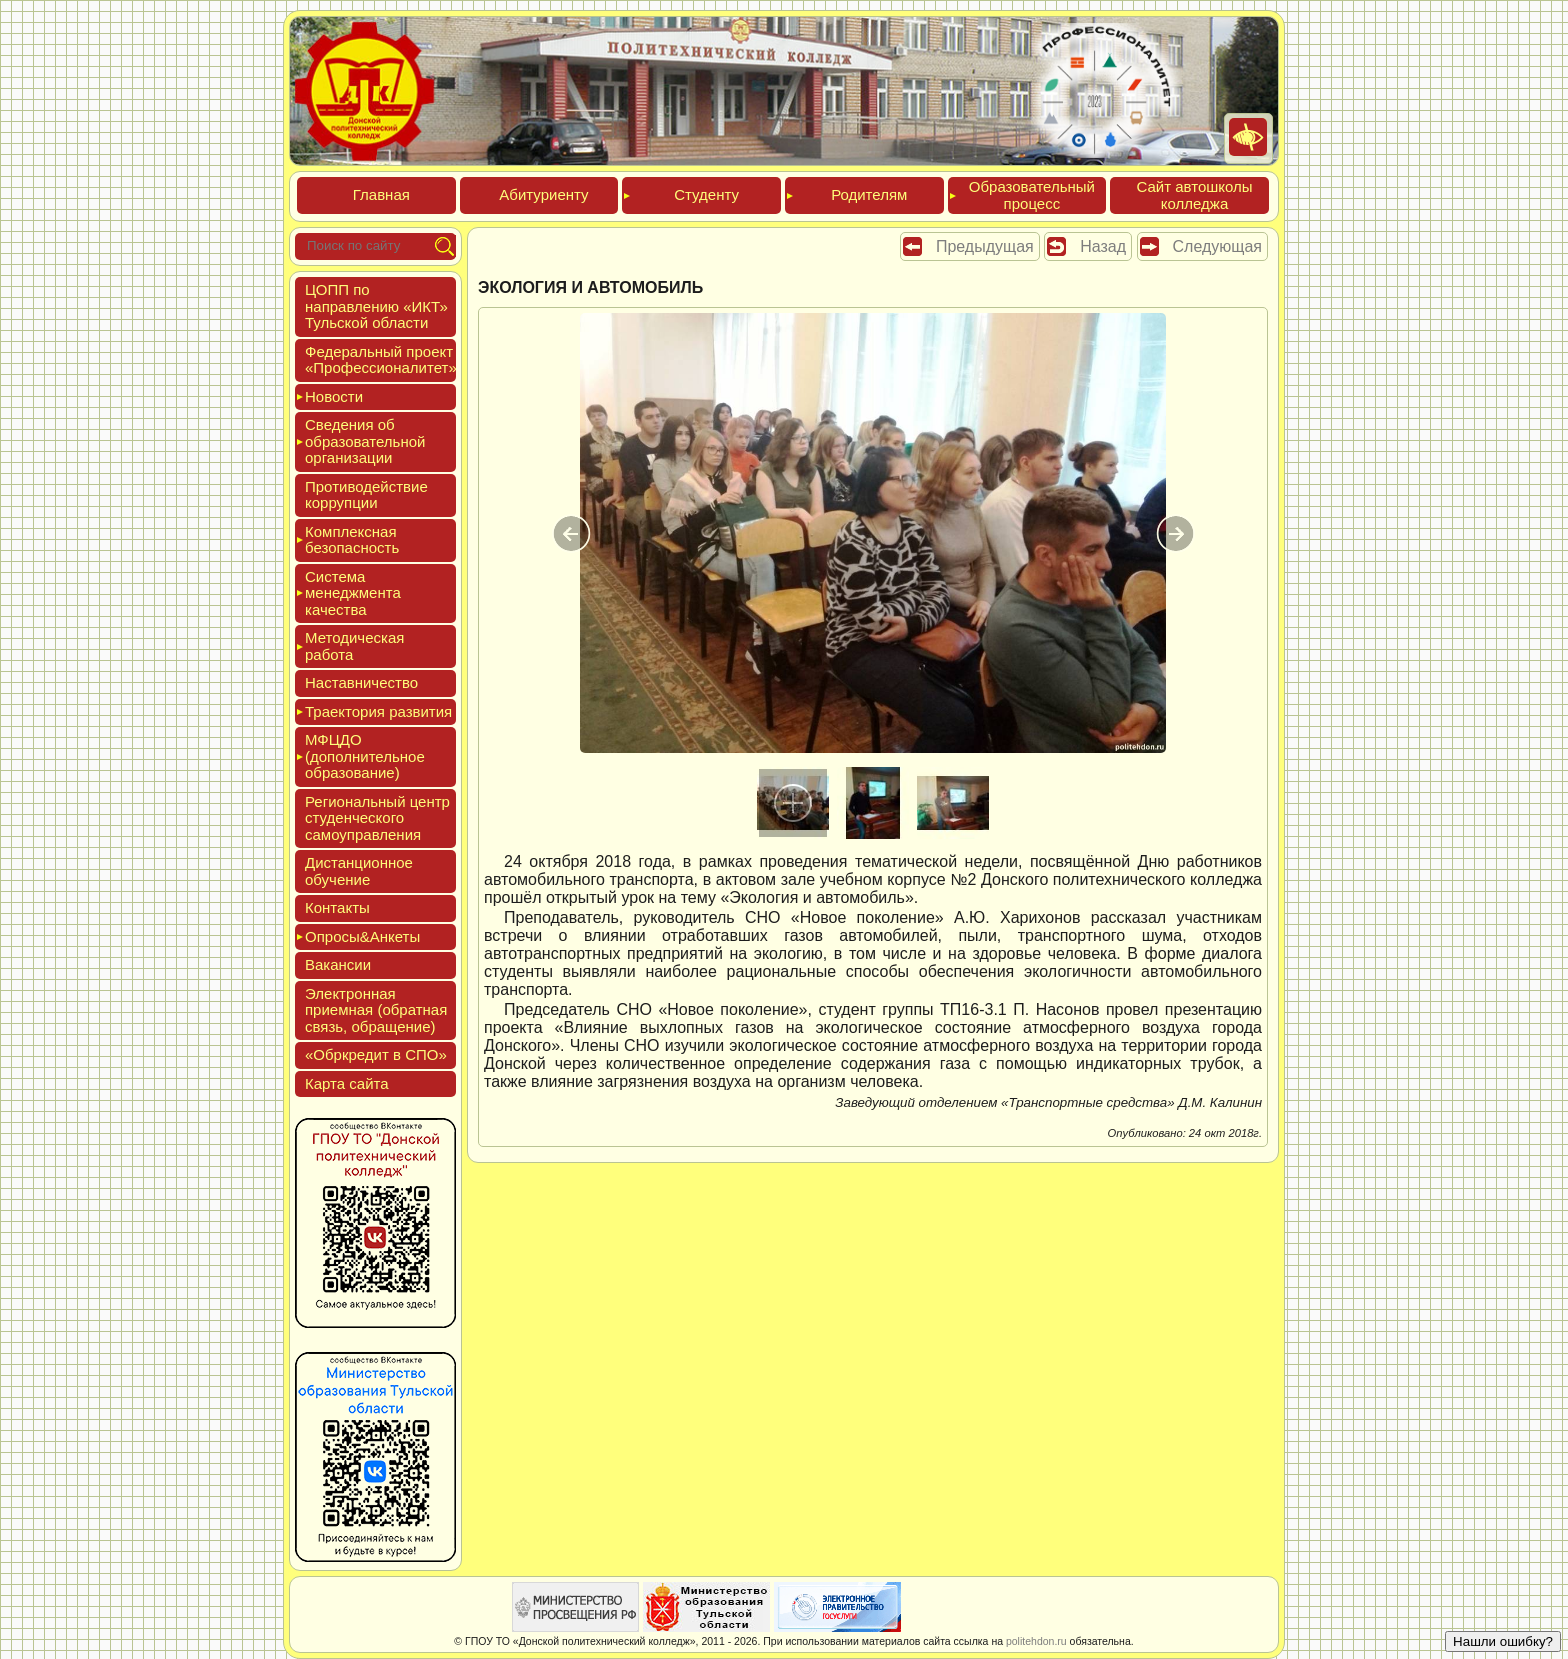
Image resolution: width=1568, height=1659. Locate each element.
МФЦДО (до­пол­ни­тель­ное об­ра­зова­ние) (365, 756)
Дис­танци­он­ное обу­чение (359, 871)
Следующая (1218, 246)
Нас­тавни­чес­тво (361, 682)
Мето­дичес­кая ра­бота (354, 646)
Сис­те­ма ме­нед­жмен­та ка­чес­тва (353, 593)
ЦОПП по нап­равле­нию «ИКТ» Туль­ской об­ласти (376, 306)
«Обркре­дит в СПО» (376, 1054)
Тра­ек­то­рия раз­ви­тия (378, 711)
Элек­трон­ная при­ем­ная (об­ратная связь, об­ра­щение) (376, 1010)
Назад (1103, 246)
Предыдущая (985, 246)
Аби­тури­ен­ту (543, 194)
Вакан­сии (338, 964)
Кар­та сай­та (347, 1083)
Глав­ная (381, 194)
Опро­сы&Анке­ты (362, 936)
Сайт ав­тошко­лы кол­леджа (1194, 195)
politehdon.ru (1036, 1641)
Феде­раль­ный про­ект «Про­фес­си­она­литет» (381, 360)
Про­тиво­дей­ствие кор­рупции (366, 495)
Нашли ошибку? (1503, 1641)
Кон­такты (337, 907)
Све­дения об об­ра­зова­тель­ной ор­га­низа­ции (365, 441)
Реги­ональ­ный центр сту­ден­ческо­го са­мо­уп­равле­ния (377, 818)
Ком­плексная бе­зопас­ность (352, 540)
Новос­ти (334, 396)
